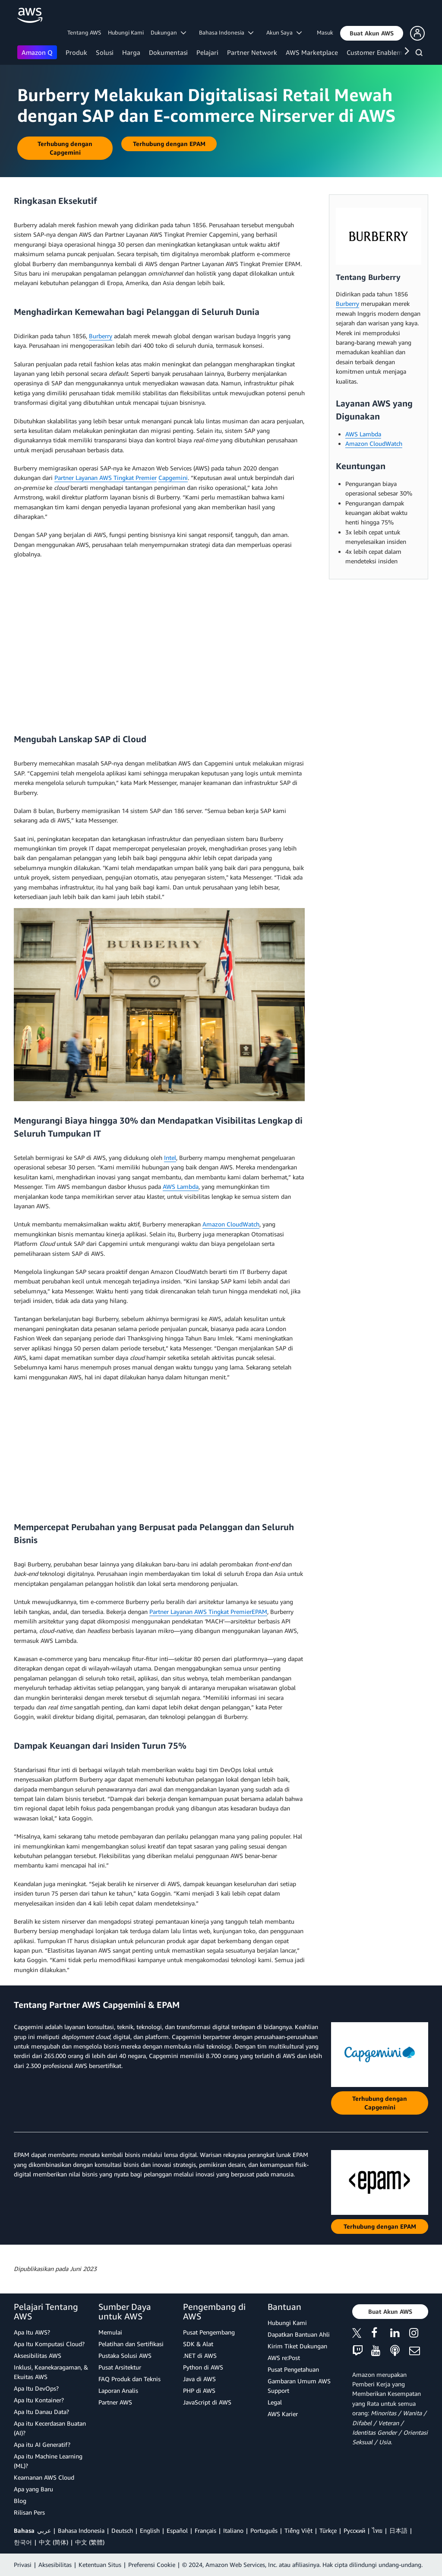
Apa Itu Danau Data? (41, 2411)
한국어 (23, 2542)
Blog (20, 2500)
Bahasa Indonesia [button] (226, 32)
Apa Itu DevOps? (36, 2388)
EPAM (259, 1611)
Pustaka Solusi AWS (125, 2355)
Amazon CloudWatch (230, 1224)
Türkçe (328, 2530)
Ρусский (354, 2530)
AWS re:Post (284, 2357)
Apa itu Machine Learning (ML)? (48, 2460)
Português (264, 2530)
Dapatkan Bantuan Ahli (299, 2334)
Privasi (23, 2564)
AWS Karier (283, 2413)
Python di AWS (203, 2367)
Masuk (325, 32)
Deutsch (122, 2530)
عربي (44, 2530)
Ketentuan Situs (100, 2564)
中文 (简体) (53, 2542)
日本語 (398, 2530)
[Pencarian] (420, 54)
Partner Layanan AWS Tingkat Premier (105, 477)
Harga (131, 52)
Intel (170, 1157)
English (150, 2530)
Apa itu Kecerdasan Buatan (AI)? (50, 2428)
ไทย (377, 2530)
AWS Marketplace (312, 52)
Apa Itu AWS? (32, 2332)
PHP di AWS (199, 2390)
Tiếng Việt (298, 2530)
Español (177, 2530)
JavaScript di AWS (207, 2402)
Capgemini (173, 477)
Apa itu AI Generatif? (42, 2444)
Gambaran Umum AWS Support (299, 2385)
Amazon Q (37, 52)
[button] (371, 33)
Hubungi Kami (126, 32)
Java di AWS (199, 2378)
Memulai (110, 2332)
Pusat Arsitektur (119, 2367)
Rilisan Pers (29, 2512)
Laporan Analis (118, 2390)
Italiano (233, 2530)
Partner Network (252, 52)
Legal (275, 2402)
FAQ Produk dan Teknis (129, 2378)
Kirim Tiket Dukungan (297, 2346)
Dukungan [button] (168, 32)
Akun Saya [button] (284, 32)
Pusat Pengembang (209, 2332)
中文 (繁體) (89, 2542)
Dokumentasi (168, 52)
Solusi (105, 52)
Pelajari (207, 52)
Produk (76, 52)
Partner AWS (115, 2402)
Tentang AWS (84, 32)
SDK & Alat (198, 2343)
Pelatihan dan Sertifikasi (131, 2343)
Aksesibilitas (55, 2564)
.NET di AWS (200, 2355)
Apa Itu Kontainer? (39, 2400)
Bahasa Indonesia (81, 2530)
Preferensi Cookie (151, 2564)
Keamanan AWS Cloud (44, 2477)
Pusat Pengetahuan (293, 2369)
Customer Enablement (379, 52)
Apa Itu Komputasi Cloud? (49, 2343)
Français (205, 2530)
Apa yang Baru (33, 2489)
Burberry (100, 336)
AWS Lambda (181, 1186)
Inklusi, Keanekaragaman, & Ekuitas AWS (51, 2371)
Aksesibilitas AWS (37, 2355)
